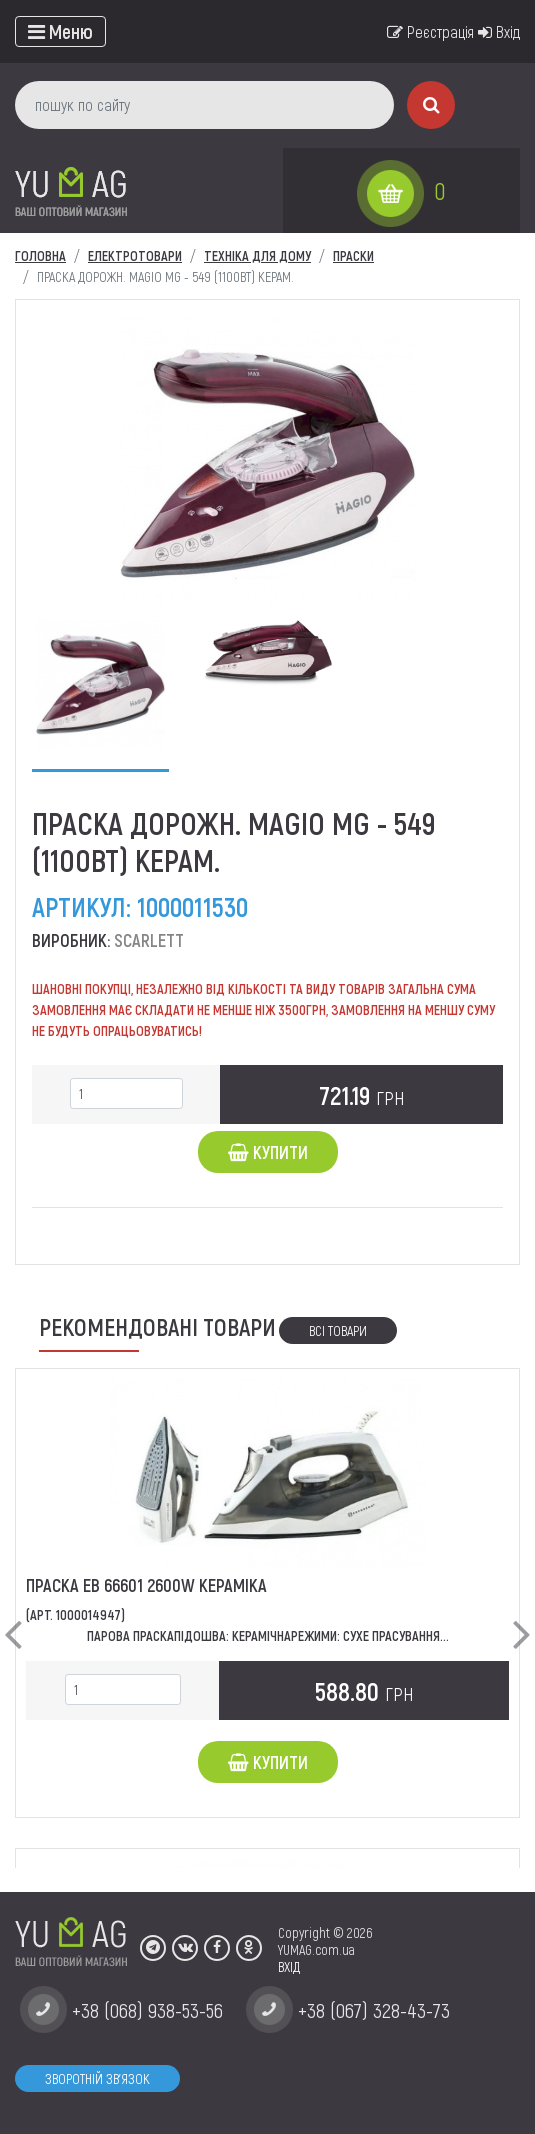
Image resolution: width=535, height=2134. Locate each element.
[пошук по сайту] (204, 105)
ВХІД (289, 1966)
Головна (40, 255)
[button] (13, 1618)
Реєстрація (430, 31)
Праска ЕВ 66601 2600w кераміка (146, 1585)
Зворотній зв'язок (97, 2078)
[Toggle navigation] (60, 31)
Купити (268, 1152)
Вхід (499, 31)
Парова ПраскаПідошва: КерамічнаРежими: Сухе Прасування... (268, 1635)
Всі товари (338, 1330)
